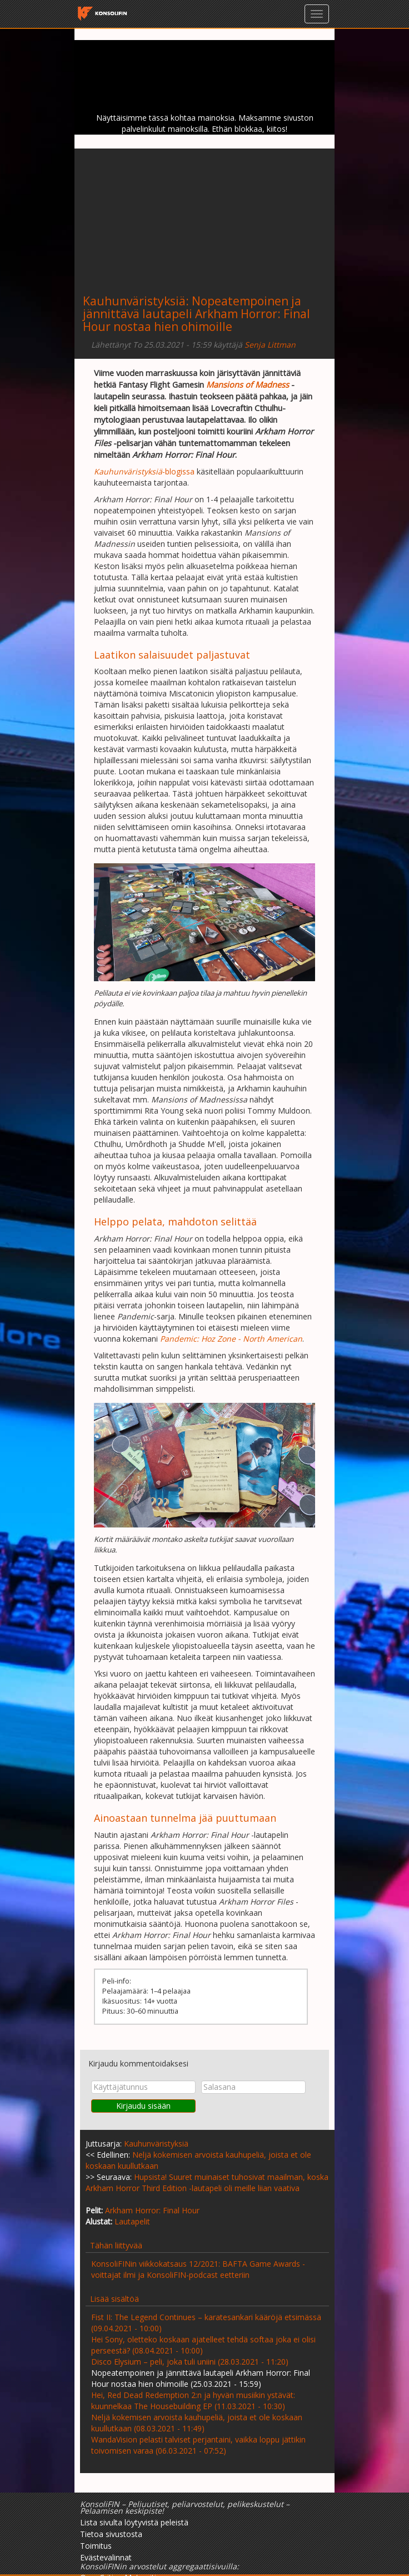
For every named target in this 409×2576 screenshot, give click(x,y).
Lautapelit (132, 2221)
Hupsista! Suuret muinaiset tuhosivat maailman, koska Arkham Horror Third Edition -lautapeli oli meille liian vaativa (207, 2182)
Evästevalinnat (106, 2557)
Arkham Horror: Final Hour (152, 2210)
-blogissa (144, 471)
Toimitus (96, 2545)
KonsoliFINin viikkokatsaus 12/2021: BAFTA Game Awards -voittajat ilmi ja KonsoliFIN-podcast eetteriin (198, 2269)
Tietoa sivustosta (111, 2534)
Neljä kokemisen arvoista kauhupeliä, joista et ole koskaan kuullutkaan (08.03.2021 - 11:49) (196, 2423)
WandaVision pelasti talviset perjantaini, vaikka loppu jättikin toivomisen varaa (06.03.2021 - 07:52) (198, 2445)
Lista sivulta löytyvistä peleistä (134, 2522)
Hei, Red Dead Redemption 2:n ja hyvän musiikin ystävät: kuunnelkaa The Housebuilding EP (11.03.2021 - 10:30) (193, 2400)
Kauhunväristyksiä (134, 301)
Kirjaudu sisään (143, 2105)
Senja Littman (270, 344)
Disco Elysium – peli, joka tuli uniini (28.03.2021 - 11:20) (189, 2361)
